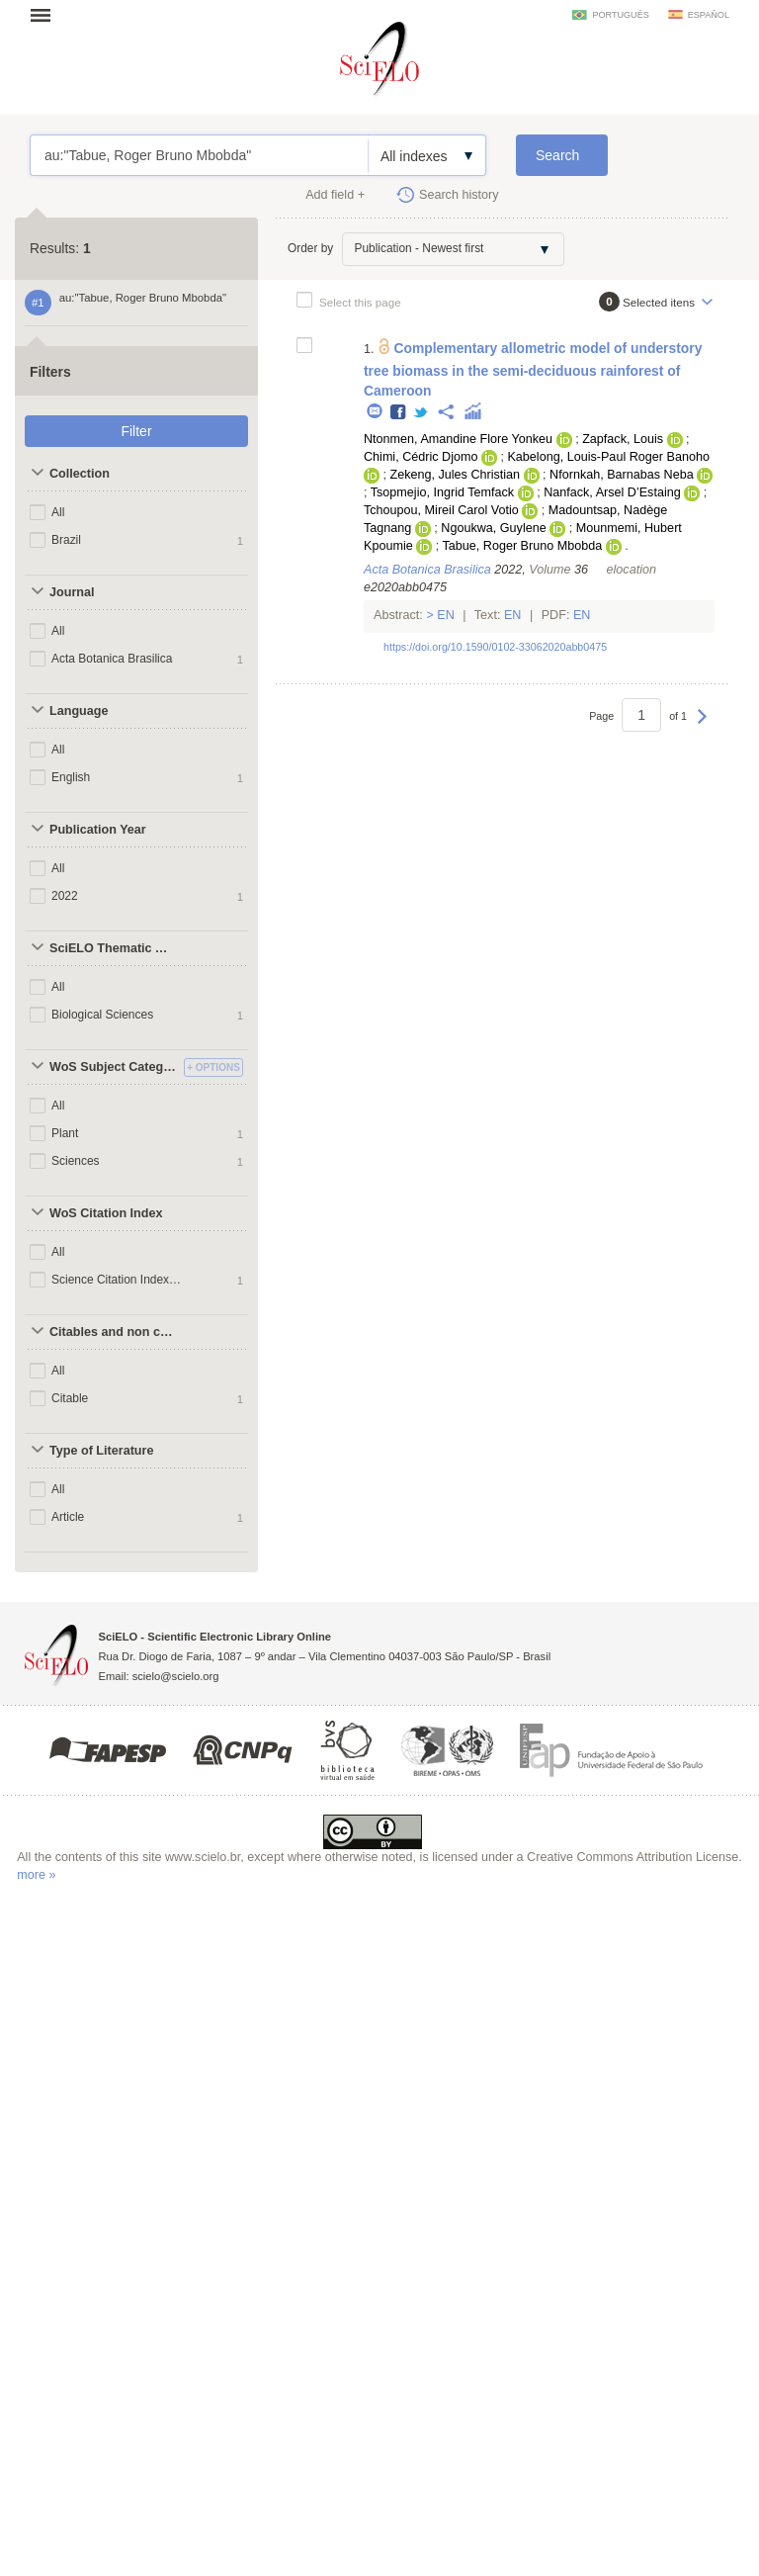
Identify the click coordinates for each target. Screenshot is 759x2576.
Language (78, 711)
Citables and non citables (114, 1332)
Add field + (335, 195)
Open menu (46, 15)
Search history (459, 195)
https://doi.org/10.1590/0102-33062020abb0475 (495, 647)
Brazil (66, 540)
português (620, 15)
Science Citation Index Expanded (117, 1280)
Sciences (75, 1161)
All (57, 512)
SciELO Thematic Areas (114, 948)
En (446, 615)
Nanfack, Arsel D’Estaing (612, 492)
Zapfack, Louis (622, 439)
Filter (136, 431)
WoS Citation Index (106, 1213)
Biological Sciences (102, 1015)
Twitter (421, 412)
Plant (64, 1133)
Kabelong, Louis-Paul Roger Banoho (608, 457)
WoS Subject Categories (114, 1067)
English (70, 777)
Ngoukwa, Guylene (493, 528)
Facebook (398, 412)
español (708, 15)
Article (67, 1517)
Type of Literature (101, 1451)
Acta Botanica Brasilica (111, 659)
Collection (79, 474)
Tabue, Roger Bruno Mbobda (522, 546)
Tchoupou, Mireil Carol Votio (441, 510)
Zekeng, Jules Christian (454, 475)
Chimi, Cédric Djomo (420, 457)
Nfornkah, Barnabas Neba (621, 475)
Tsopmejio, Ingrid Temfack (442, 492)
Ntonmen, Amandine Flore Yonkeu (458, 439)
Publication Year (97, 830)
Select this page (360, 302)
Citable (69, 1398)
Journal (72, 592)
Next (702, 726)
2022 (64, 896)
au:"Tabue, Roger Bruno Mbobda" (199, 155)
